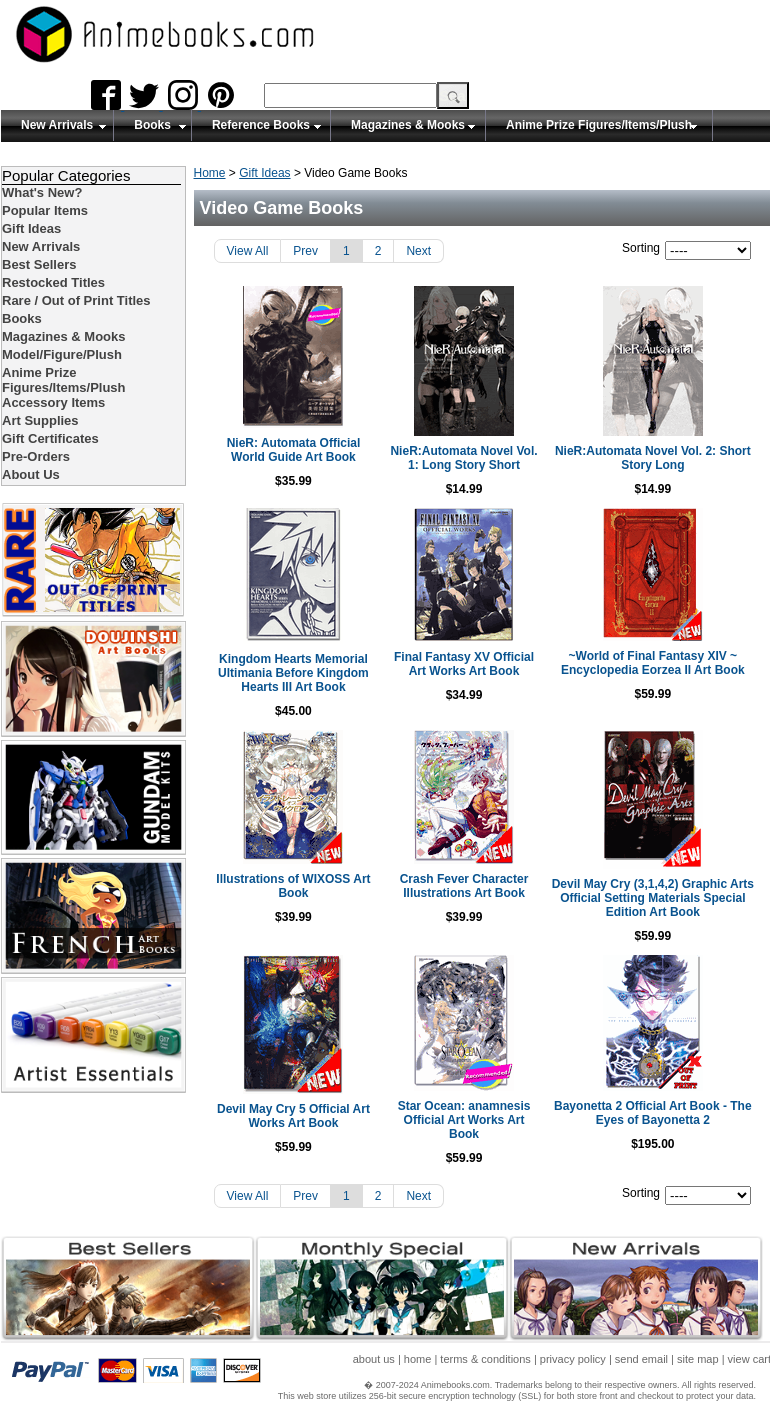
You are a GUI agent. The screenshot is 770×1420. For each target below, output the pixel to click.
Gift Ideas (264, 173)
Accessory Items (53, 402)
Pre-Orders (36, 456)
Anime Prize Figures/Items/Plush (599, 125)
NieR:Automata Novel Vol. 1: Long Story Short (482, 458)
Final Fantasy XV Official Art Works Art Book (482, 664)
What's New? (42, 192)
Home (210, 173)
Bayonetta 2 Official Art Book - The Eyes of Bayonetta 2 (668, 1127)
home (418, 1362)
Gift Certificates (50, 438)
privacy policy (573, 1362)
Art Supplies (40, 420)
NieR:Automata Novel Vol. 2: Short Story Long (668, 458)
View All (248, 251)
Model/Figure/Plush (62, 354)
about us (374, 1362)
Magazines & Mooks (408, 125)
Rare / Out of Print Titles (76, 300)
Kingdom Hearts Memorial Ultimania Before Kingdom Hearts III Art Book (296, 673)
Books (152, 125)
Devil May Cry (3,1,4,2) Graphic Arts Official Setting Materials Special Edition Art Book (669, 905)
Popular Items (45, 210)
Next (418, 251)
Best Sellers (39, 264)
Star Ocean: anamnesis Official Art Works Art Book (482, 1127)
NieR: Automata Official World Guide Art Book (296, 450)
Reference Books (261, 125)
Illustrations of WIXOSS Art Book (296, 886)
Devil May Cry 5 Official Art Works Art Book (295, 1130)
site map (698, 1362)
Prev (305, 251)
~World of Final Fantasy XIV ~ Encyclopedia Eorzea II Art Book (668, 670)
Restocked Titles (53, 282)
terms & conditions (485, 1362)
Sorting (641, 248)
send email (641, 1362)
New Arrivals (57, 125)
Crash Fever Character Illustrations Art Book (482, 886)
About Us (31, 474)
